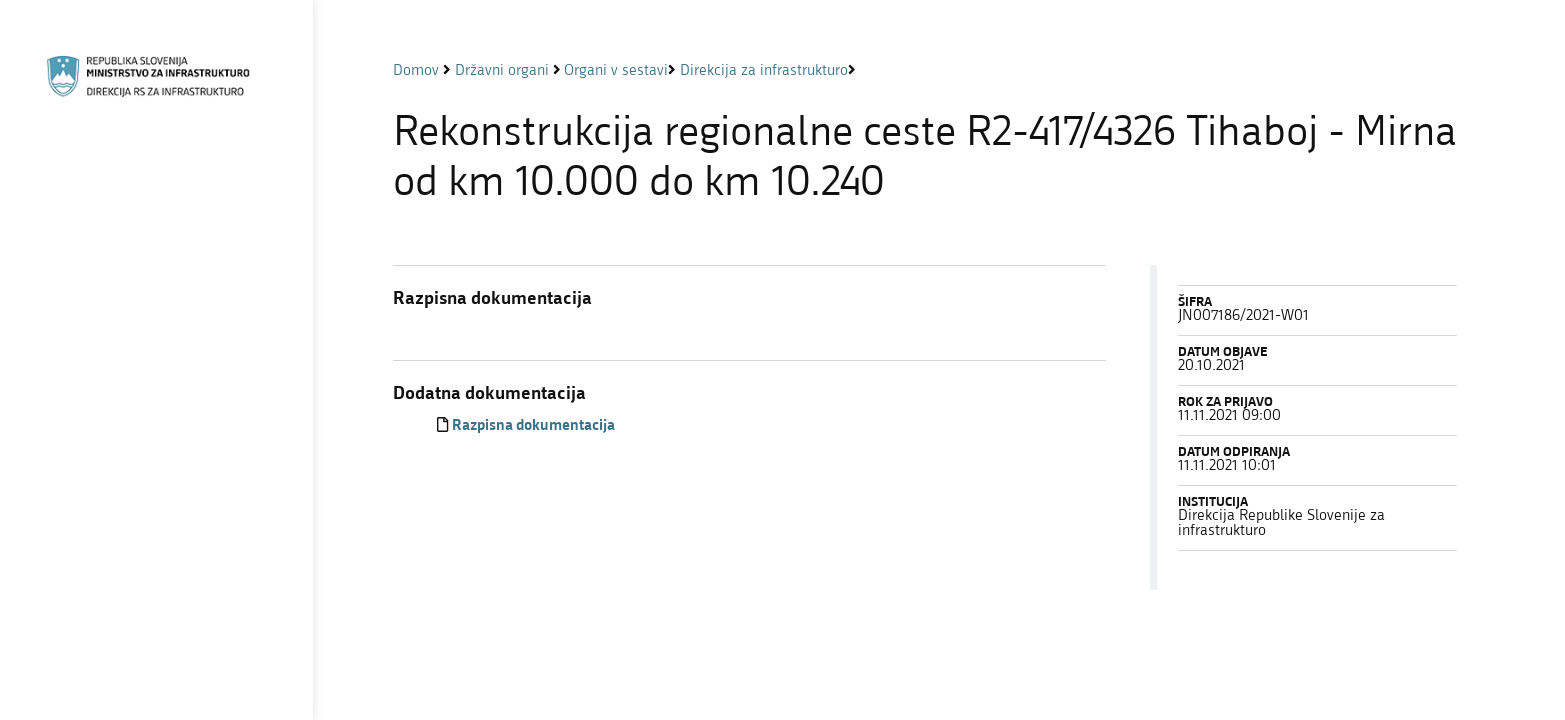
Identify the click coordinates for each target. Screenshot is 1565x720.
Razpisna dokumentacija (533, 426)
